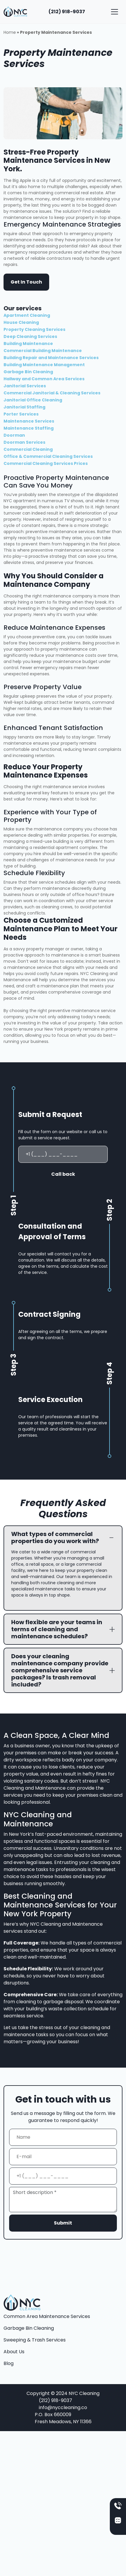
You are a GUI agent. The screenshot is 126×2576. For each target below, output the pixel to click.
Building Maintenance (28, 343)
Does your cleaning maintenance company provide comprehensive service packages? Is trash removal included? (59, 1670)
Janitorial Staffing (24, 407)
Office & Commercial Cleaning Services (48, 456)
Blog (9, 2363)
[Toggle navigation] (114, 11)
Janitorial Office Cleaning (33, 400)
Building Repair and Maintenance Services (51, 358)
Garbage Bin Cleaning (28, 372)
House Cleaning (21, 322)
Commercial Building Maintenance (43, 351)
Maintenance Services (29, 421)
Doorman (14, 435)
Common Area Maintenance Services (47, 2316)
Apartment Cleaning (27, 315)
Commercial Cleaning (28, 449)
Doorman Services (24, 442)
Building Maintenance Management (44, 365)
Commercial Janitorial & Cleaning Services (52, 393)
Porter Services (21, 414)
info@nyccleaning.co (63, 2407)
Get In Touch (26, 282)
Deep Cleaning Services (30, 336)
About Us (14, 2351)
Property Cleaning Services (34, 329)
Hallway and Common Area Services (44, 379)
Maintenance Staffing (29, 428)
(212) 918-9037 (67, 11)
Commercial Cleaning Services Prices (46, 463)
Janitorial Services (25, 386)
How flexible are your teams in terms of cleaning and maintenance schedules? (56, 1629)
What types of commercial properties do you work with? (55, 1537)
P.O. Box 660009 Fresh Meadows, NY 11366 (63, 2418)
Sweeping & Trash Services (35, 2340)
